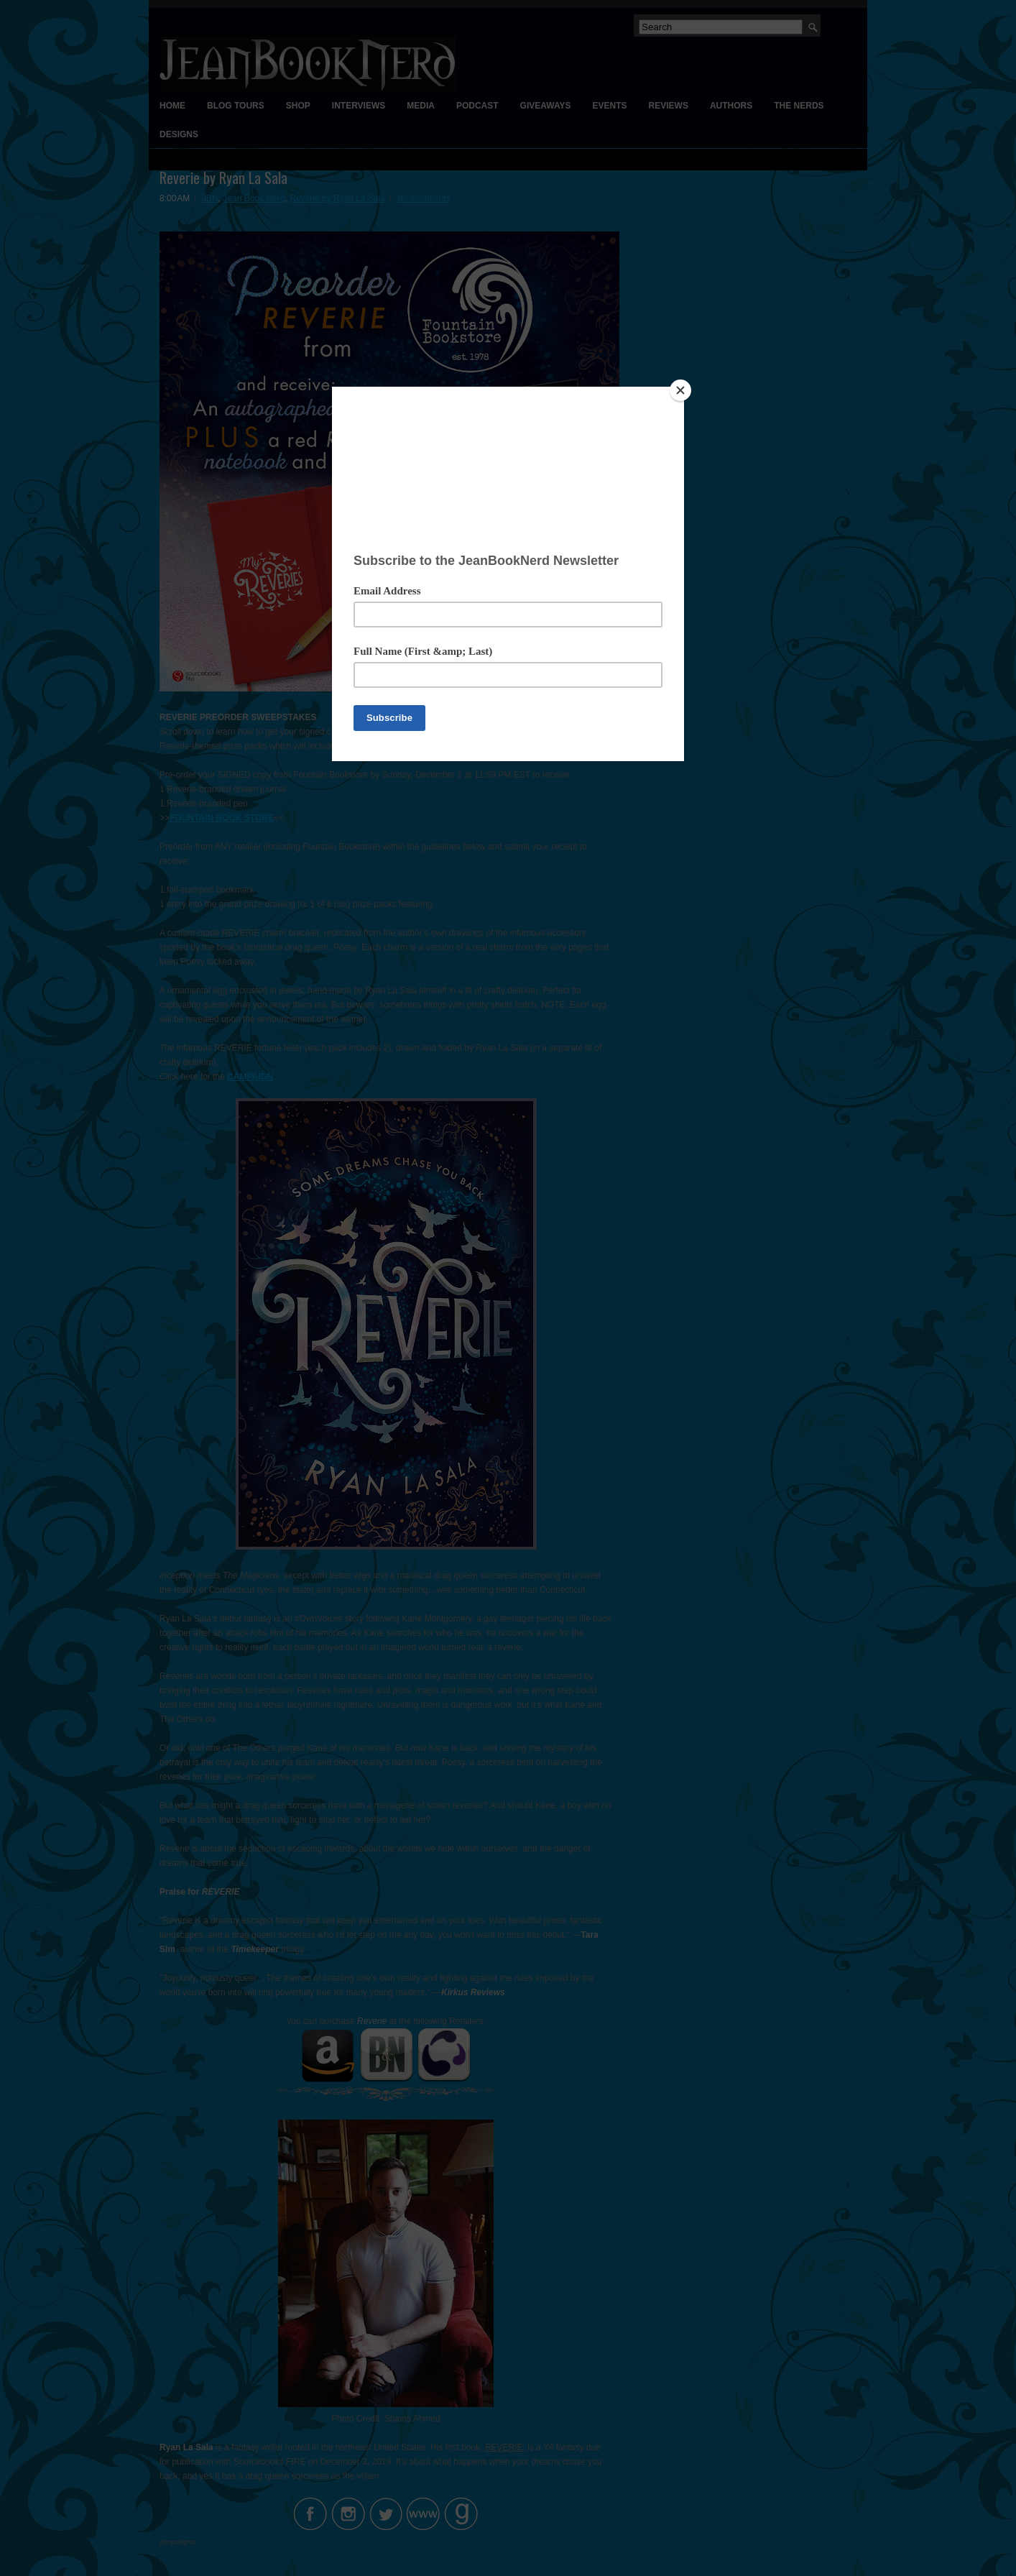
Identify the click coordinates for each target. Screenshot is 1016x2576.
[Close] (680, 390)
